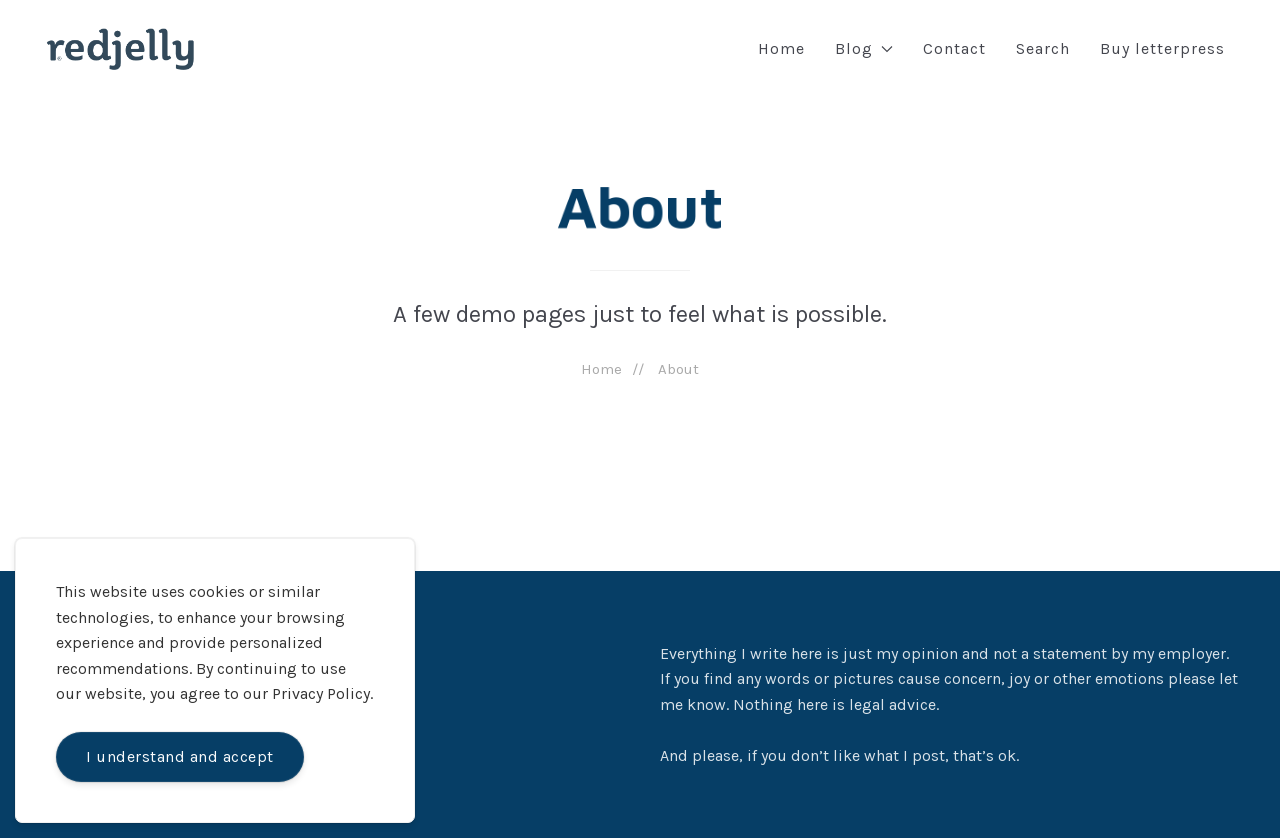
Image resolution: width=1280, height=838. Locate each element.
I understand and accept (180, 756)
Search (1043, 48)
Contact (954, 48)
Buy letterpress (1162, 48)
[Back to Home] (120, 49)
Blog (864, 48)
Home (781, 48)
